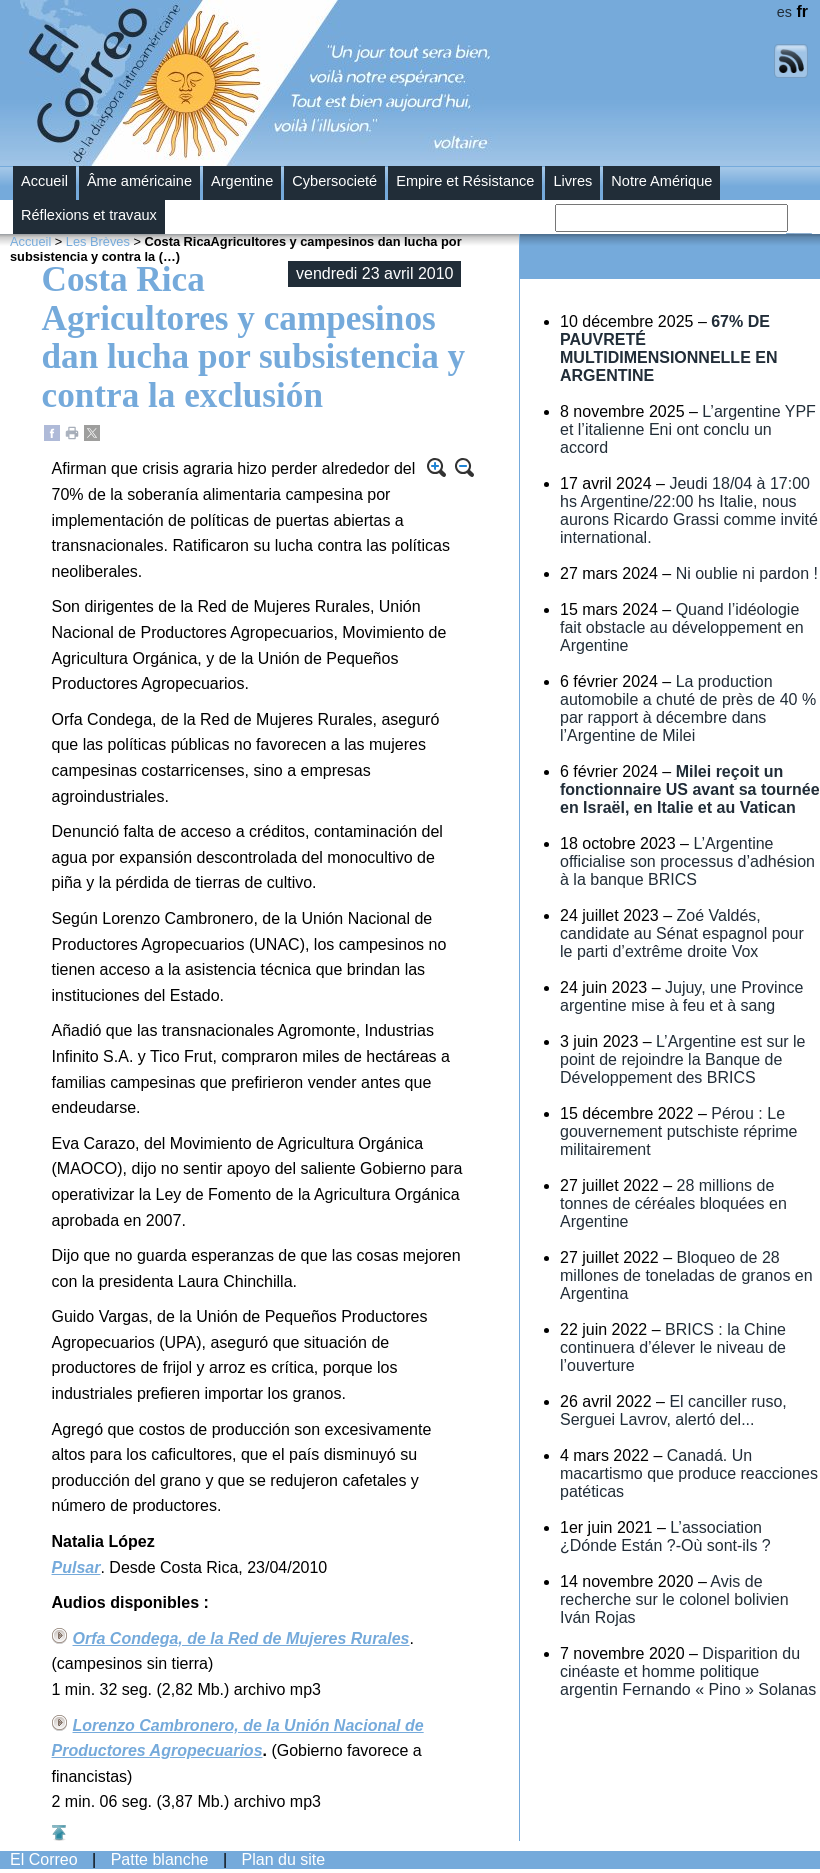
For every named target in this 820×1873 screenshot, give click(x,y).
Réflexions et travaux (89, 215)
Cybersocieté (334, 181)
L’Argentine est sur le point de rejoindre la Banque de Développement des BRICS (683, 1059)
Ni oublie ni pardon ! (747, 573)
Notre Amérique (661, 181)
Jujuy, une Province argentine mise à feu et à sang (681, 996)
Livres (572, 181)
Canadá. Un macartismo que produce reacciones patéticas (689, 1473)
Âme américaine (139, 181)
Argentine (242, 181)
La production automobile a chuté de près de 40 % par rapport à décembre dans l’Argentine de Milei (688, 708)
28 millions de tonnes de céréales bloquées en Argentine (673, 1203)
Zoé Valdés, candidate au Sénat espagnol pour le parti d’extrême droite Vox (682, 933)
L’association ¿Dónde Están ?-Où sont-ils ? (665, 1536)
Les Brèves (98, 241)
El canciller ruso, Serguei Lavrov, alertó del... (673, 1410)
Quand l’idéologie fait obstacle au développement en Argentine (682, 627)
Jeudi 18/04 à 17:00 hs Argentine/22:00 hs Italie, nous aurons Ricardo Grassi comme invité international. (689, 510)
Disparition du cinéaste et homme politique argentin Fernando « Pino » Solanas (688, 1671)
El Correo (44, 1859)
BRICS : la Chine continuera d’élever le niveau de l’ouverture (673, 1347)
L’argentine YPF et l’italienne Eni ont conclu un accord (688, 429)
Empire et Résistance (465, 181)
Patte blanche (160, 1859)
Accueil (44, 181)
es (784, 12)
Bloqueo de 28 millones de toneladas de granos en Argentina (686, 1275)
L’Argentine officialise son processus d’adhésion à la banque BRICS (687, 861)
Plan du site (284, 1859)
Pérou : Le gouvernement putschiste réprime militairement (678, 1131)
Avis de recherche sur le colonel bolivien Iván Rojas (674, 1599)
